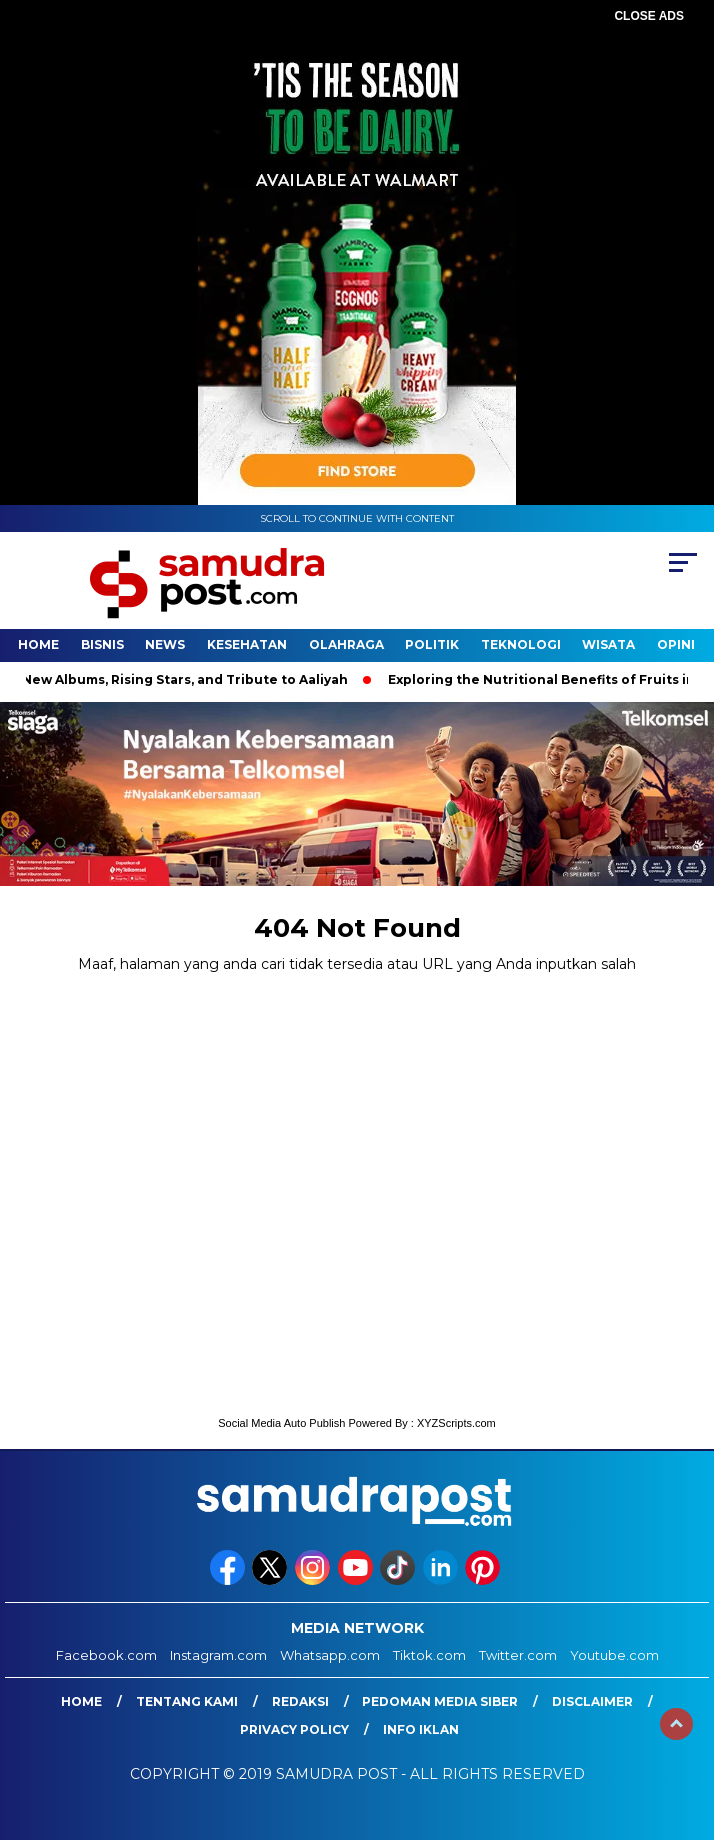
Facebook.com (106, 1655)
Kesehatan (247, 644)
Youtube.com (614, 1655)
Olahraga (346, 644)
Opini (676, 644)
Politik (432, 644)
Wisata (608, 644)
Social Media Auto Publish (281, 1423)
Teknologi (521, 644)
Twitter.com (518, 1655)
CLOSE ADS (649, 16)
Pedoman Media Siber (440, 1701)
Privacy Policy (294, 1729)
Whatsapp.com (330, 1655)
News (165, 644)
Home (38, 644)
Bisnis (102, 644)
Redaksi (300, 1701)
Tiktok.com (429, 1655)
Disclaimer (592, 1701)
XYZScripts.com (456, 1423)
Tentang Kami (187, 1701)
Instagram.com (218, 1655)
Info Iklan (421, 1729)
